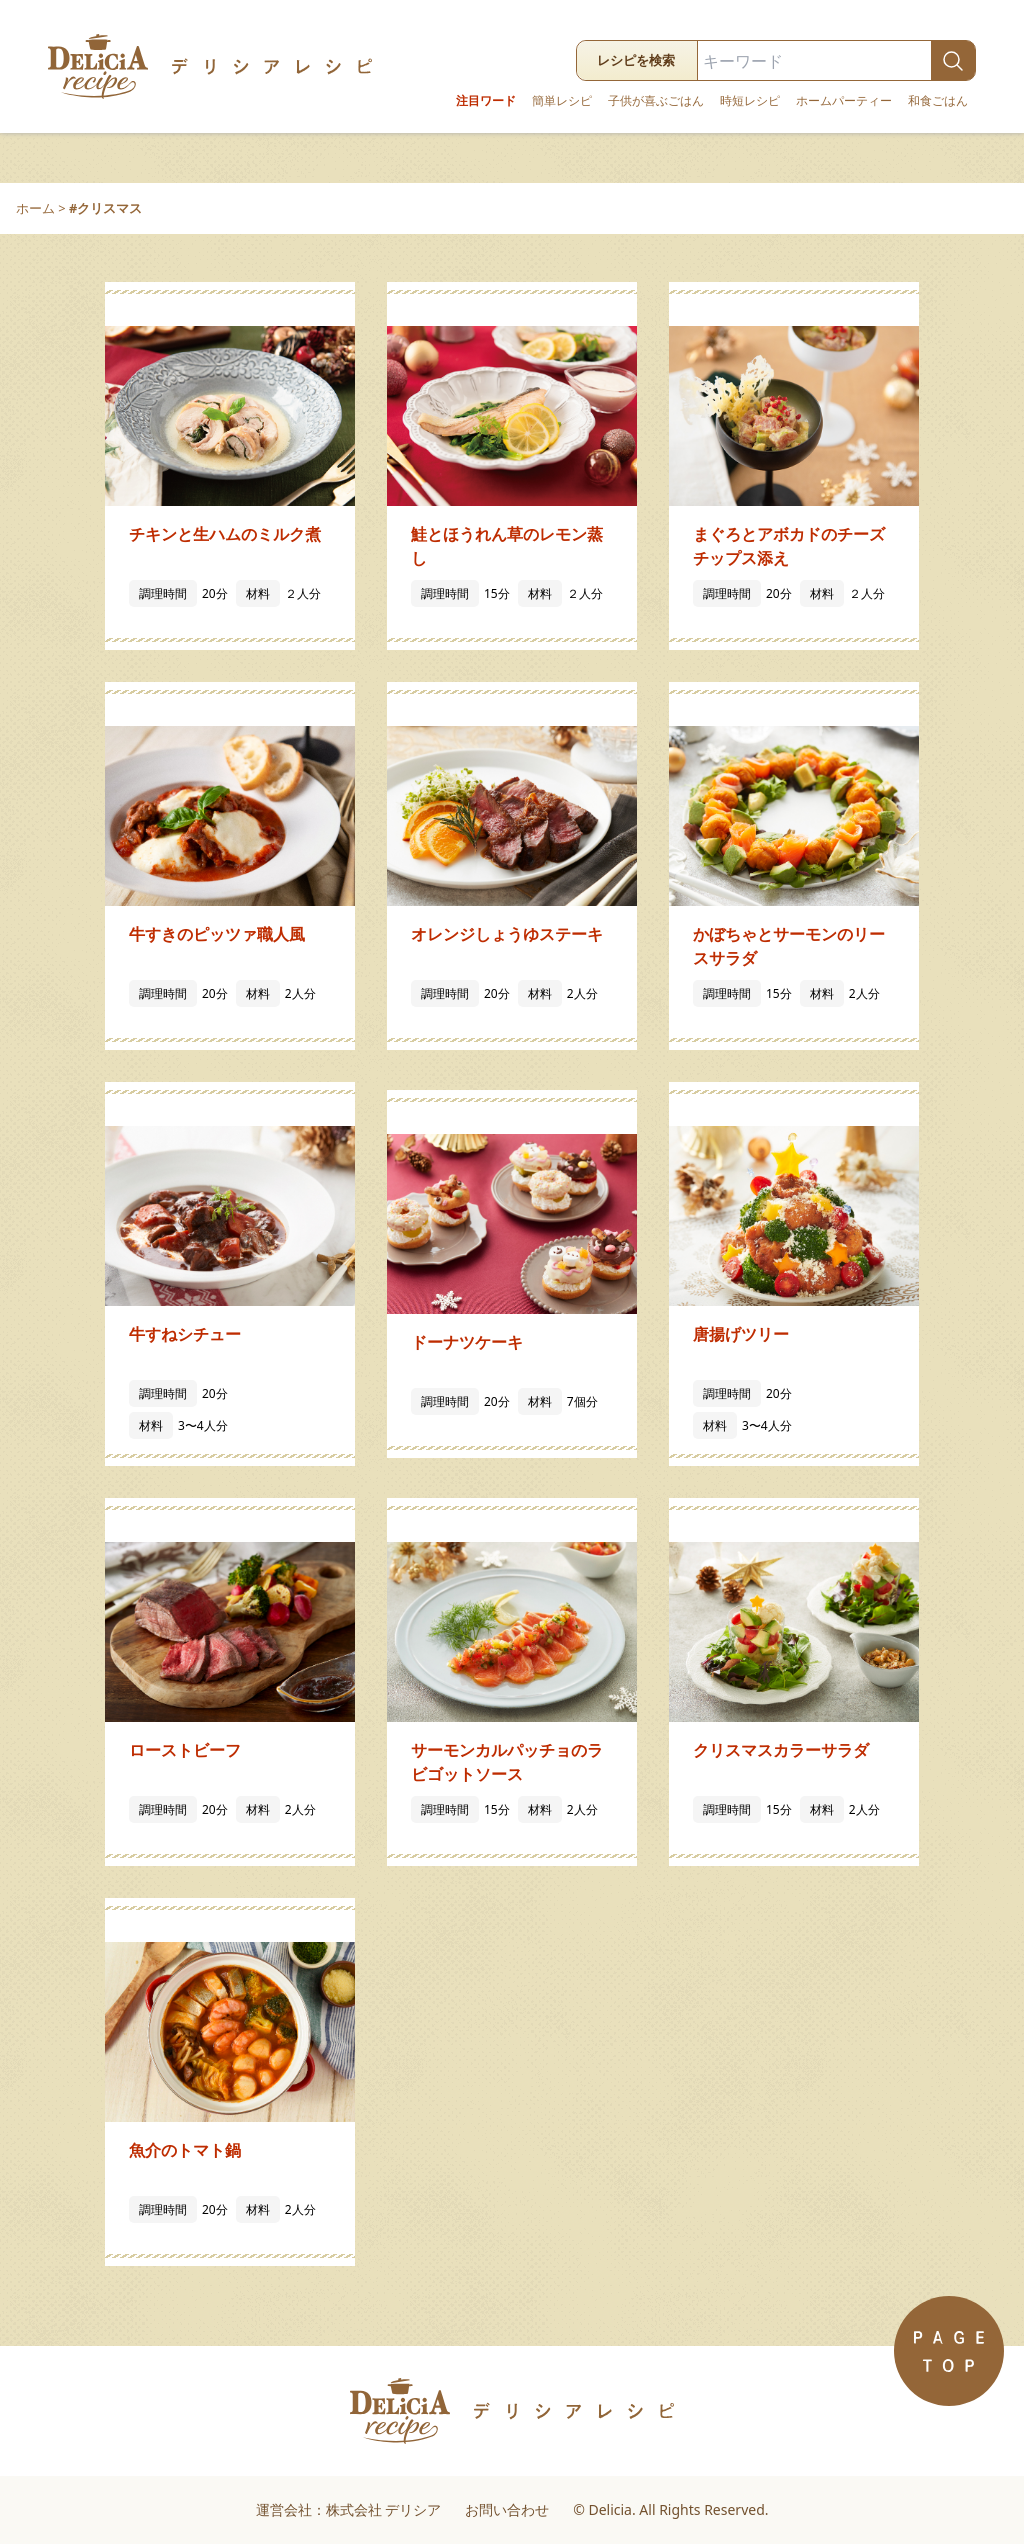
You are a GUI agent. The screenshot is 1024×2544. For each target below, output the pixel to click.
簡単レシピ (562, 101)
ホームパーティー (844, 101)
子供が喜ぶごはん (656, 101)
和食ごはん (938, 101)
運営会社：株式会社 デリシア (349, 2509)
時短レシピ (750, 101)
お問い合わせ (507, 2509)
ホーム (35, 208)
